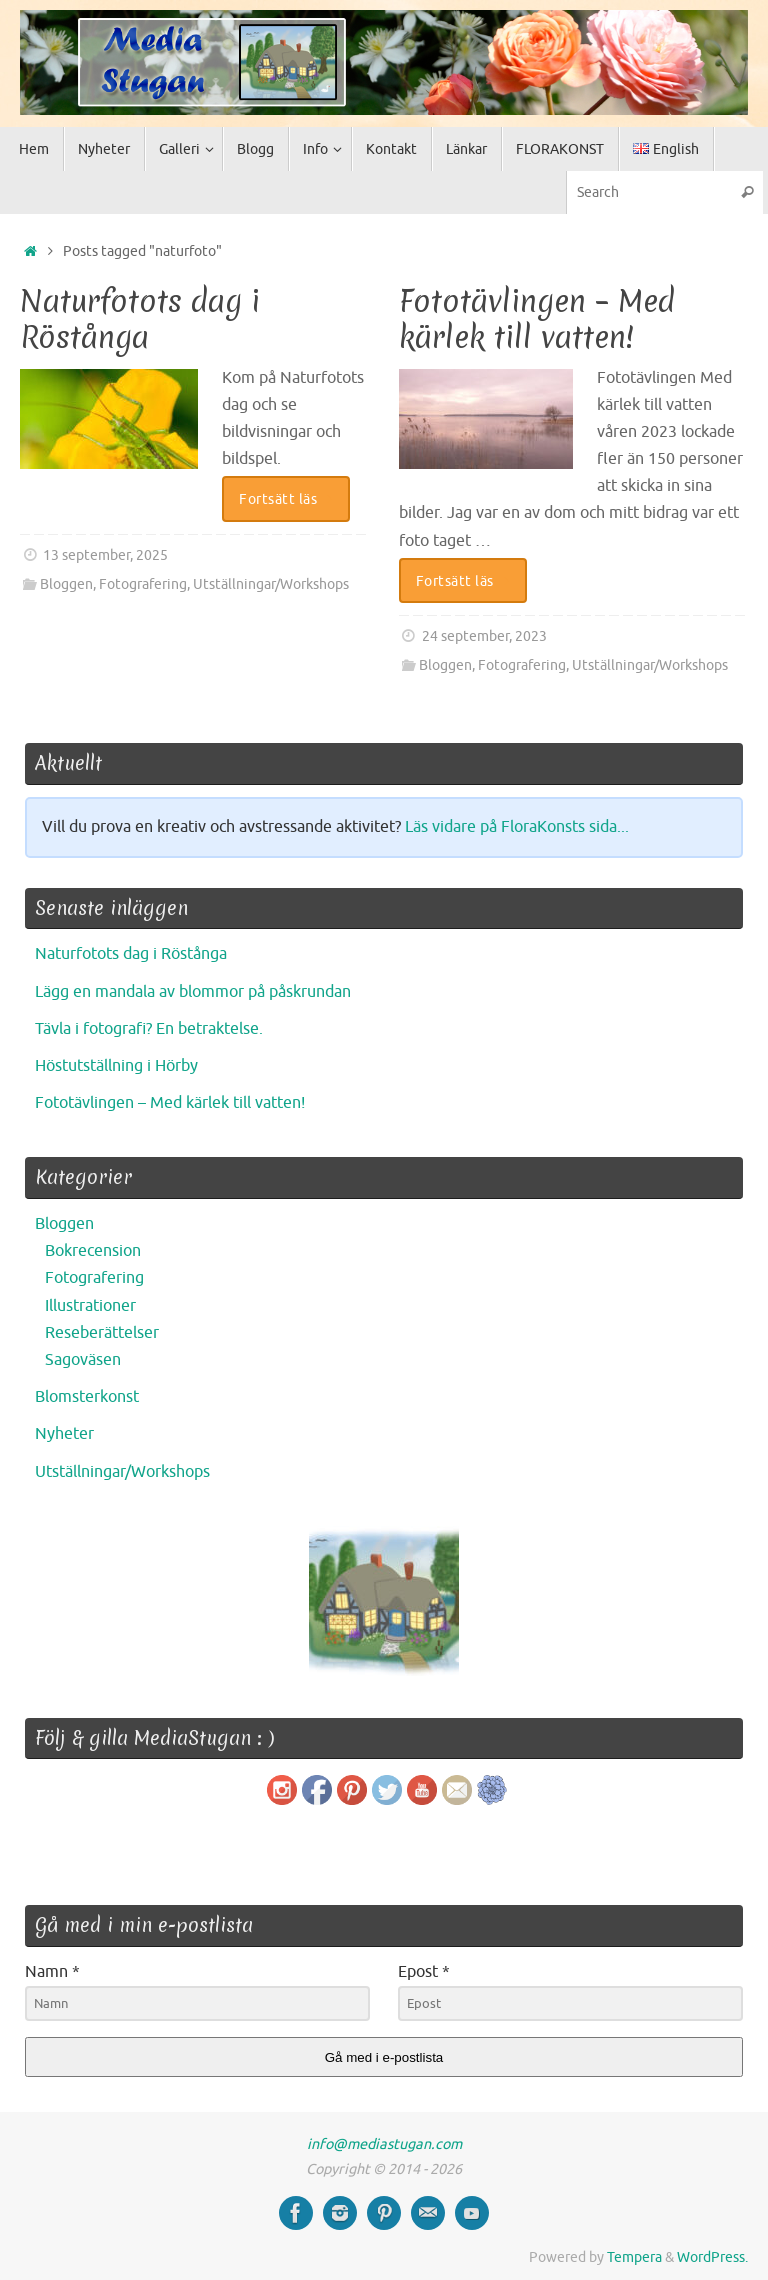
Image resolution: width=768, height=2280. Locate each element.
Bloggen (66, 584)
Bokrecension (93, 1251)
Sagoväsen (83, 1360)
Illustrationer (90, 1306)
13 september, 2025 (105, 555)
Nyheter (64, 1434)
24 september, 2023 (484, 636)
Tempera (634, 2257)
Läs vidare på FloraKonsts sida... (517, 827)
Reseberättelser (102, 1333)
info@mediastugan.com (384, 2144)
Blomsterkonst (87, 1397)
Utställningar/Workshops (271, 584)
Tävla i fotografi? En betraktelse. (149, 1029)
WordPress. (712, 2257)
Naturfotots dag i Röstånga (140, 319)
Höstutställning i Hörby (116, 1066)
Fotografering (143, 584)
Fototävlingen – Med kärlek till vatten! (537, 319)
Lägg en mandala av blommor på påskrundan (193, 992)
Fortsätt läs (289, 499)
